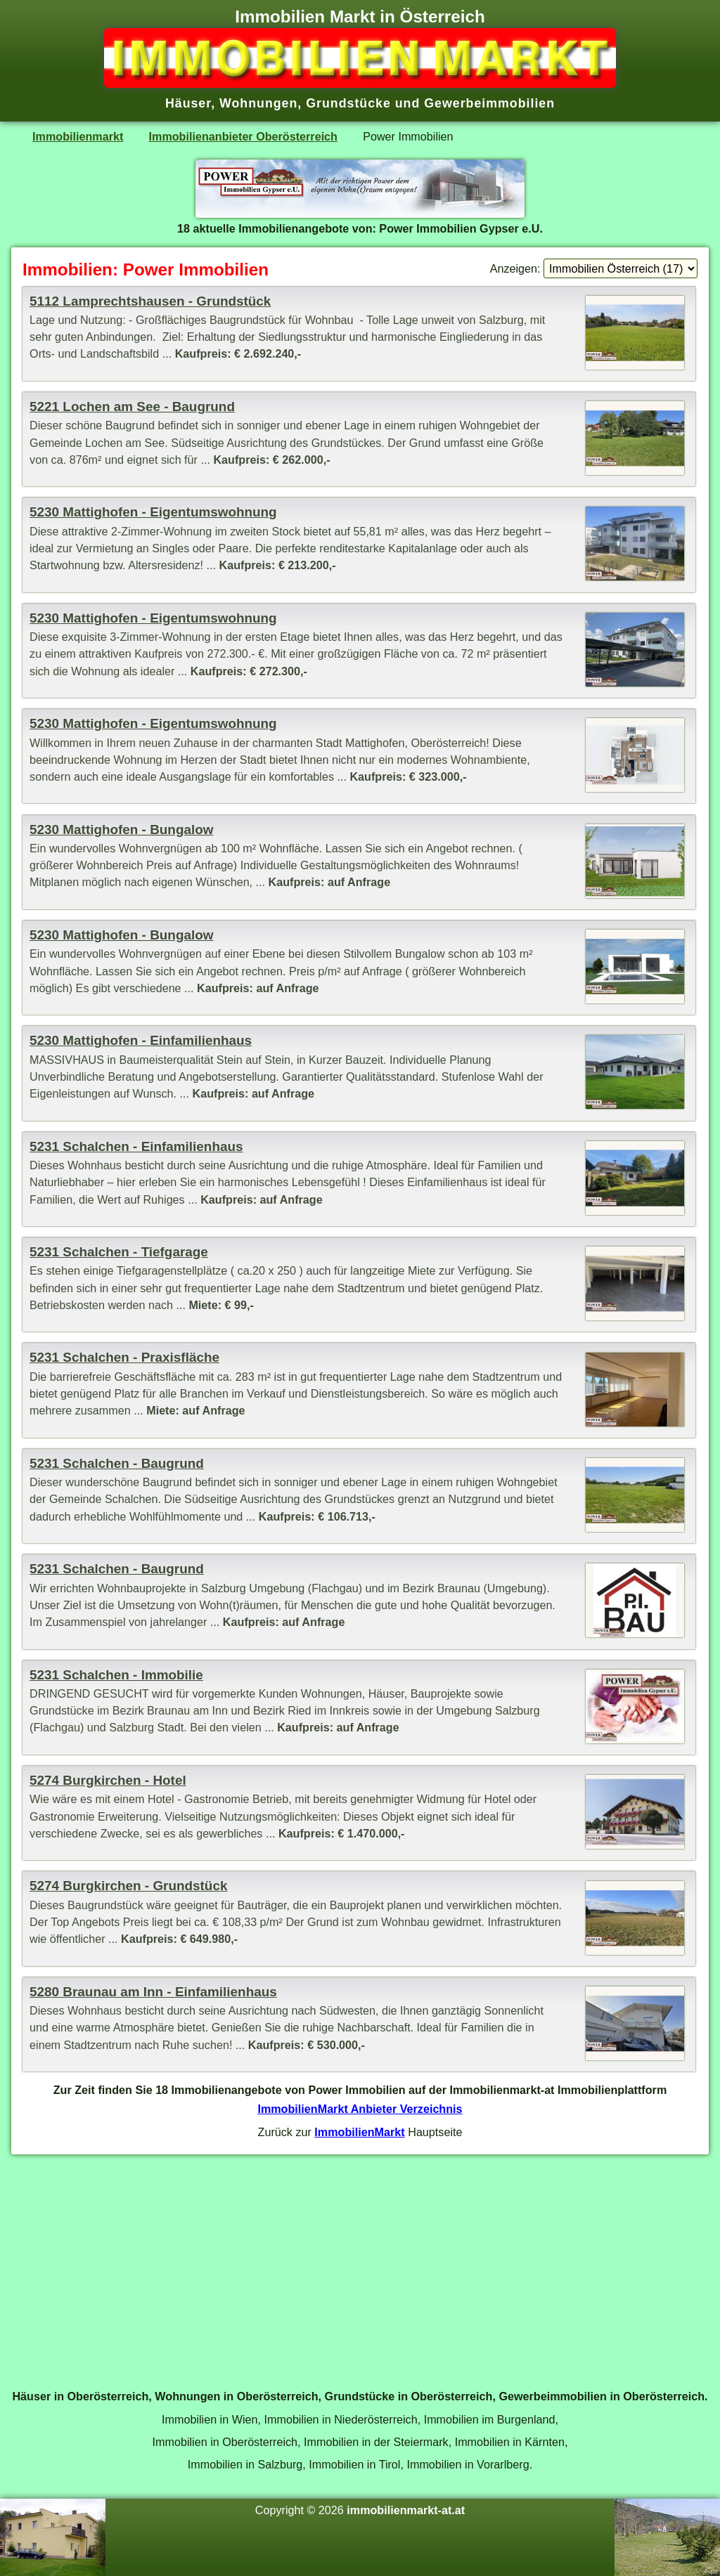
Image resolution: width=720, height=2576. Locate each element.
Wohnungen (258, 103)
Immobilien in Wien (209, 2419)
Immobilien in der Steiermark (376, 2441)
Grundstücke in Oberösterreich (409, 2396)
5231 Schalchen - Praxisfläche (124, 1357)
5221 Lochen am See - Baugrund (132, 406)
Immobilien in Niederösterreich (340, 2419)
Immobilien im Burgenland (489, 2419)
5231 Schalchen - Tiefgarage (119, 1251)
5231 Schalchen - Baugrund (117, 1463)
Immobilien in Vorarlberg (467, 2464)
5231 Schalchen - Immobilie (116, 1674)
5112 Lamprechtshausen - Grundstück (150, 301)
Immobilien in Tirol (354, 2464)
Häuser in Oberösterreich (80, 2396)
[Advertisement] (360, 2264)
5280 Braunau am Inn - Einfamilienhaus (153, 1991)
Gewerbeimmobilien (489, 103)
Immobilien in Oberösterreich (225, 2441)
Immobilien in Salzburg (245, 2464)
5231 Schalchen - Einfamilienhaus (136, 1146)
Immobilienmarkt (77, 136)
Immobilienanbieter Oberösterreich (243, 136)
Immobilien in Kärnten (510, 2441)
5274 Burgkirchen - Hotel (108, 1780)
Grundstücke (348, 103)
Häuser (188, 103)
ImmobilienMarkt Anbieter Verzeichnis (359, 2108)
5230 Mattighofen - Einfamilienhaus (141, 1040)
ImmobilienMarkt (359, 2132)
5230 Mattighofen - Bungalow (121, 829)
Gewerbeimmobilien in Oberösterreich (602, 2396)
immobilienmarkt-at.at (406, 2510)
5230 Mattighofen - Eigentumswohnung (153, 512)
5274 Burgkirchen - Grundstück (128, 1885)
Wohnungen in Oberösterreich (236, 2396)
